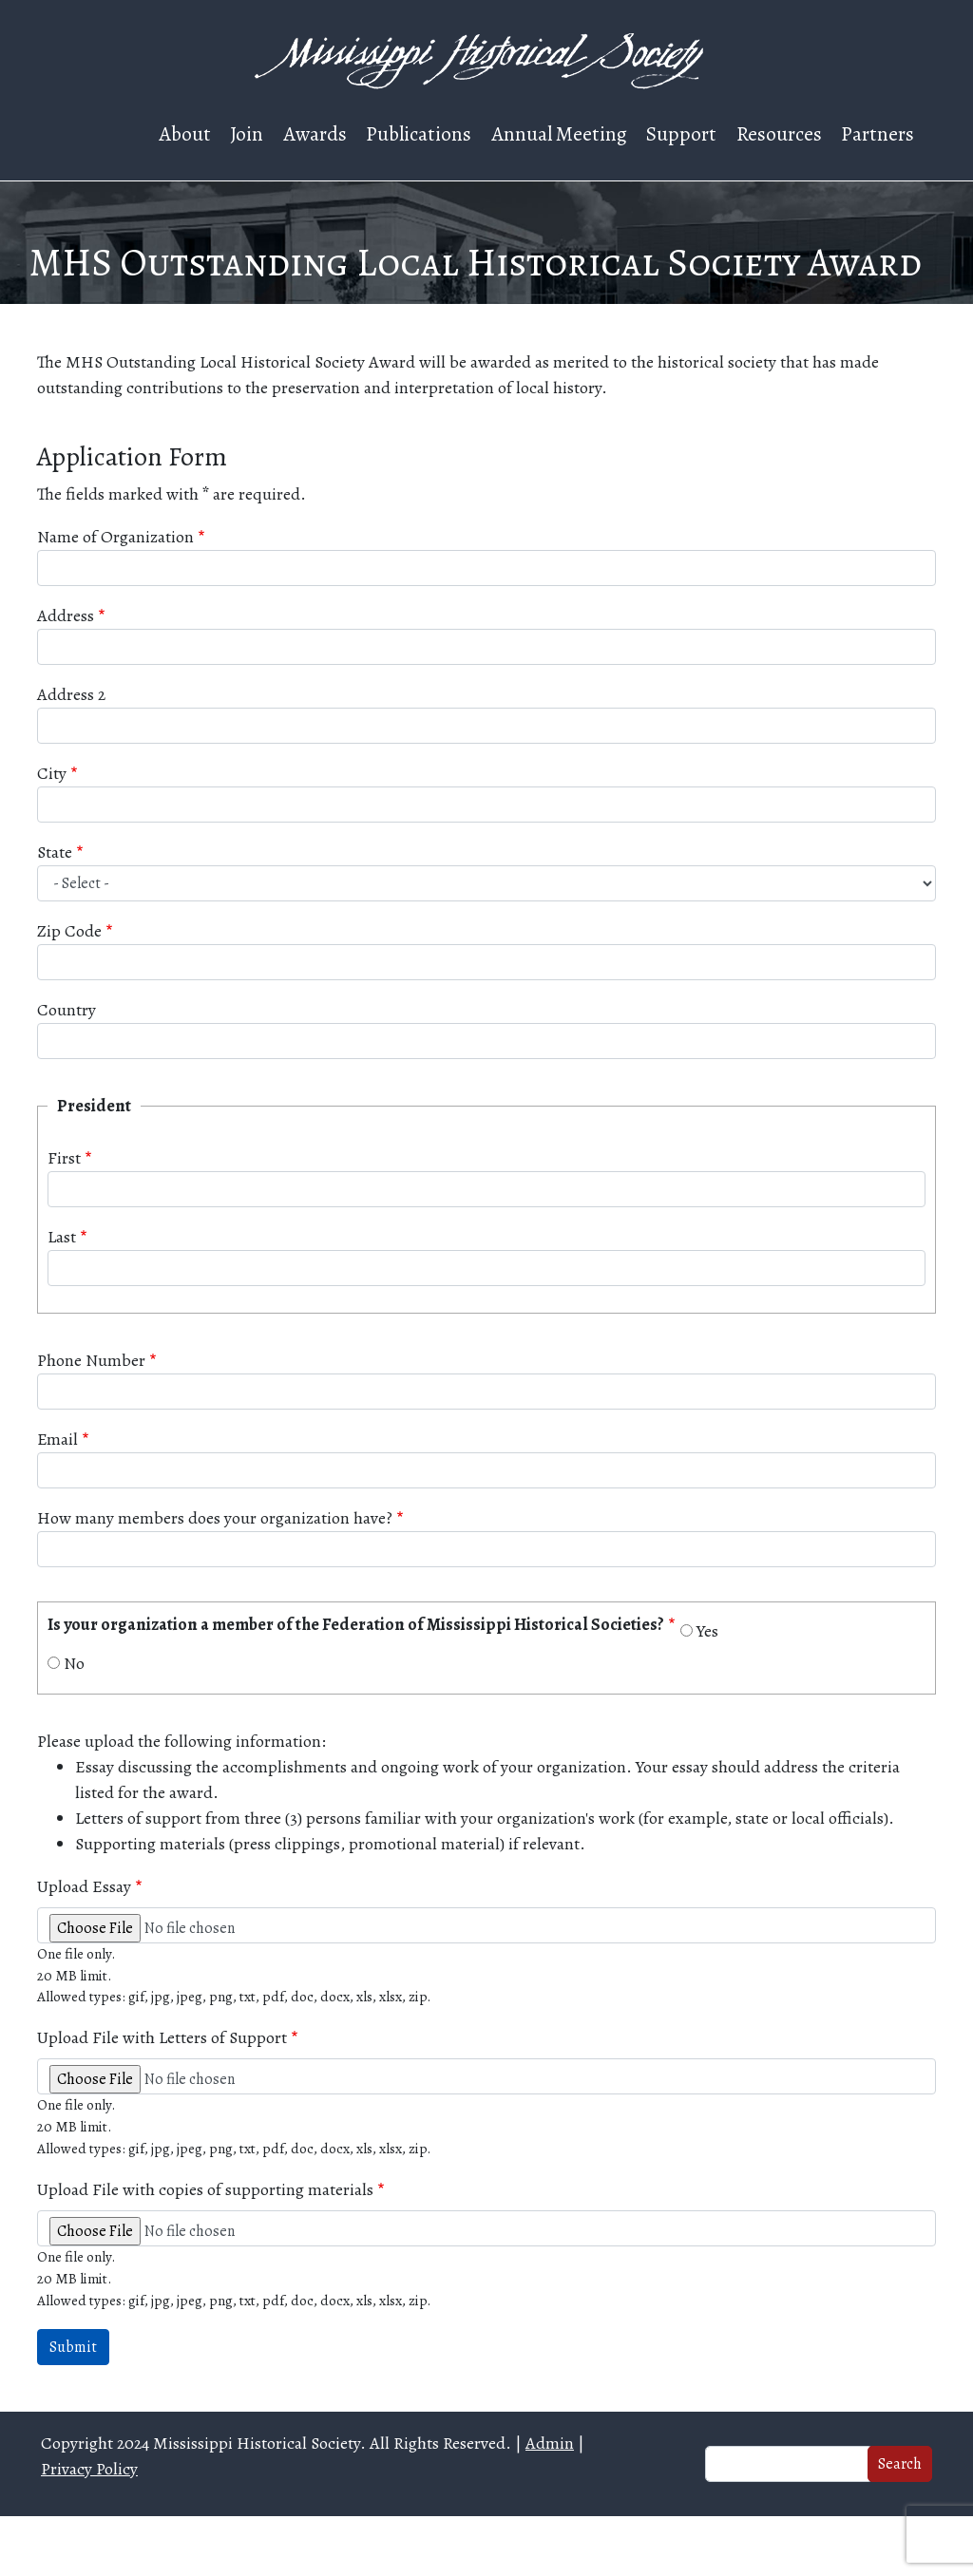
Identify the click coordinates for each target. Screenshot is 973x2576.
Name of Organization (115, 536)
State (54, 852)
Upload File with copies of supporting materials (205, 2189)
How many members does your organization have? (214, 1517)
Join (246, 133)
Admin (549, 2443)
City (52, 773)
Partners (877, 133)
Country (66, 1009)
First (64, 1157)
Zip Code (69, 930)
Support (681, 133)
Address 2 (71, 694)
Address (65, 615)
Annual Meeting (559, 133)
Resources (779, 133)
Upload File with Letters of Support (162, 2037)
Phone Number (91, 1360)
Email (57, 1439)
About (185, 133)
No (74, 1663)
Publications (418, 133)
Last (62, 1236)
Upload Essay (84, 1886)
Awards (315, 133)
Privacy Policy (89, 2468)
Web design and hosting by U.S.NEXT (487, 2546)
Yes (707, 1630)
